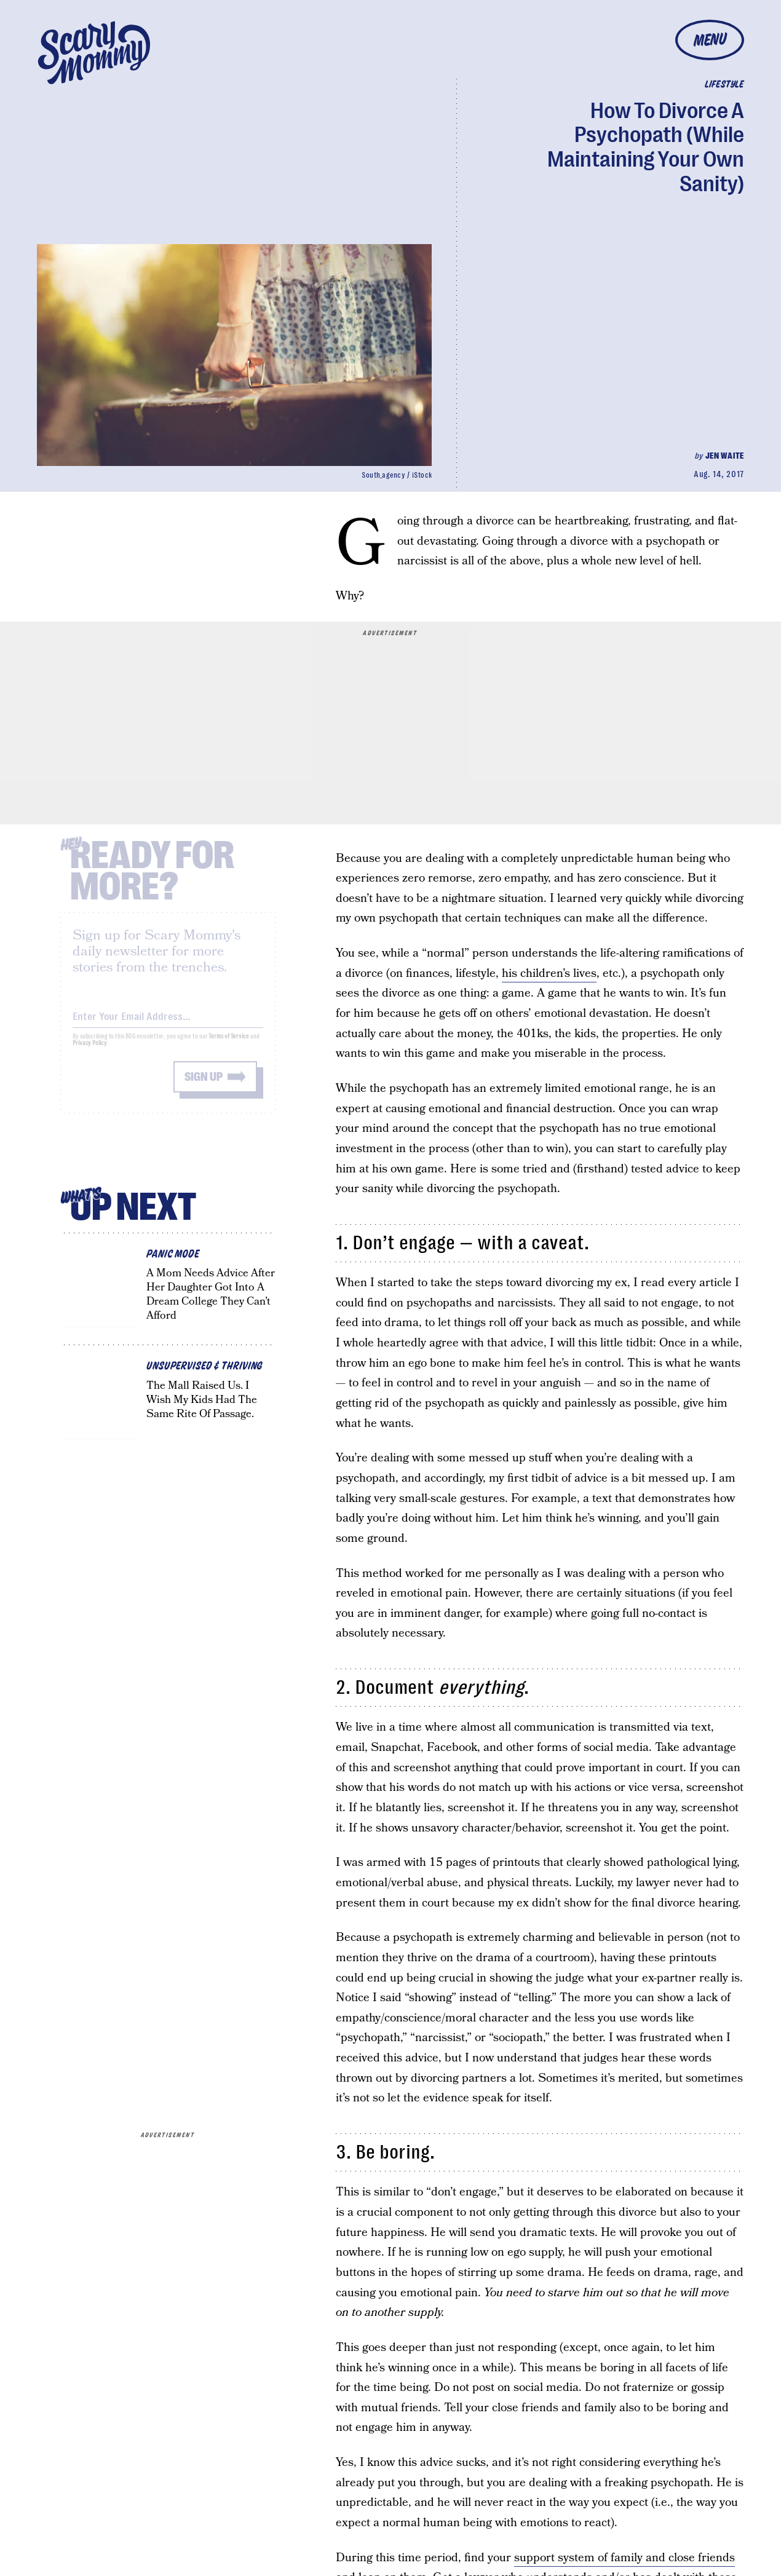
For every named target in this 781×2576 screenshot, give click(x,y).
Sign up (203, 1086)
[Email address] (168, 1023)
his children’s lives (549, 973)
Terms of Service (228, 1045)
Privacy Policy (90, 1052)
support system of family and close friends (624, 2558)
